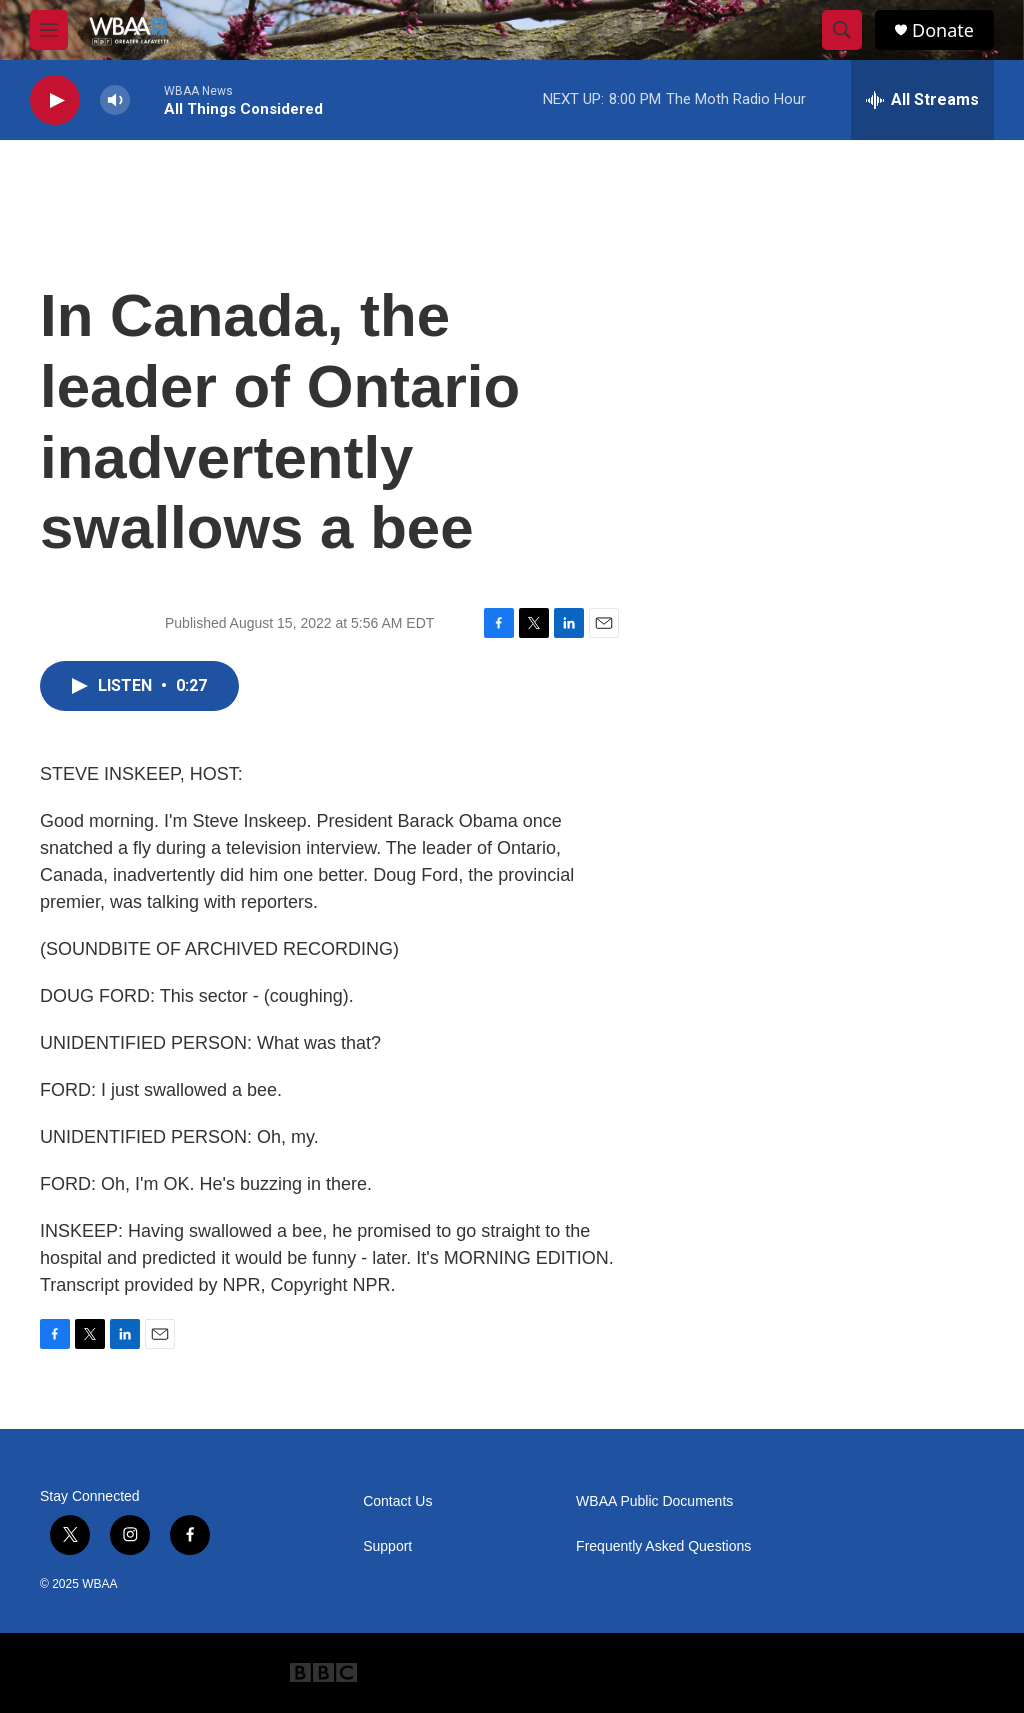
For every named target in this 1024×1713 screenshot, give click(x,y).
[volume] (115, 100)
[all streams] (922, 100)
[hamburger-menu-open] (49, 30)
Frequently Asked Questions (663, 1546)
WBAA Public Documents (654, 1501)
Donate (943, 30)
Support (387, 1546)
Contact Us (397, 1501)
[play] (55, 100)
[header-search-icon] (842, 30)
